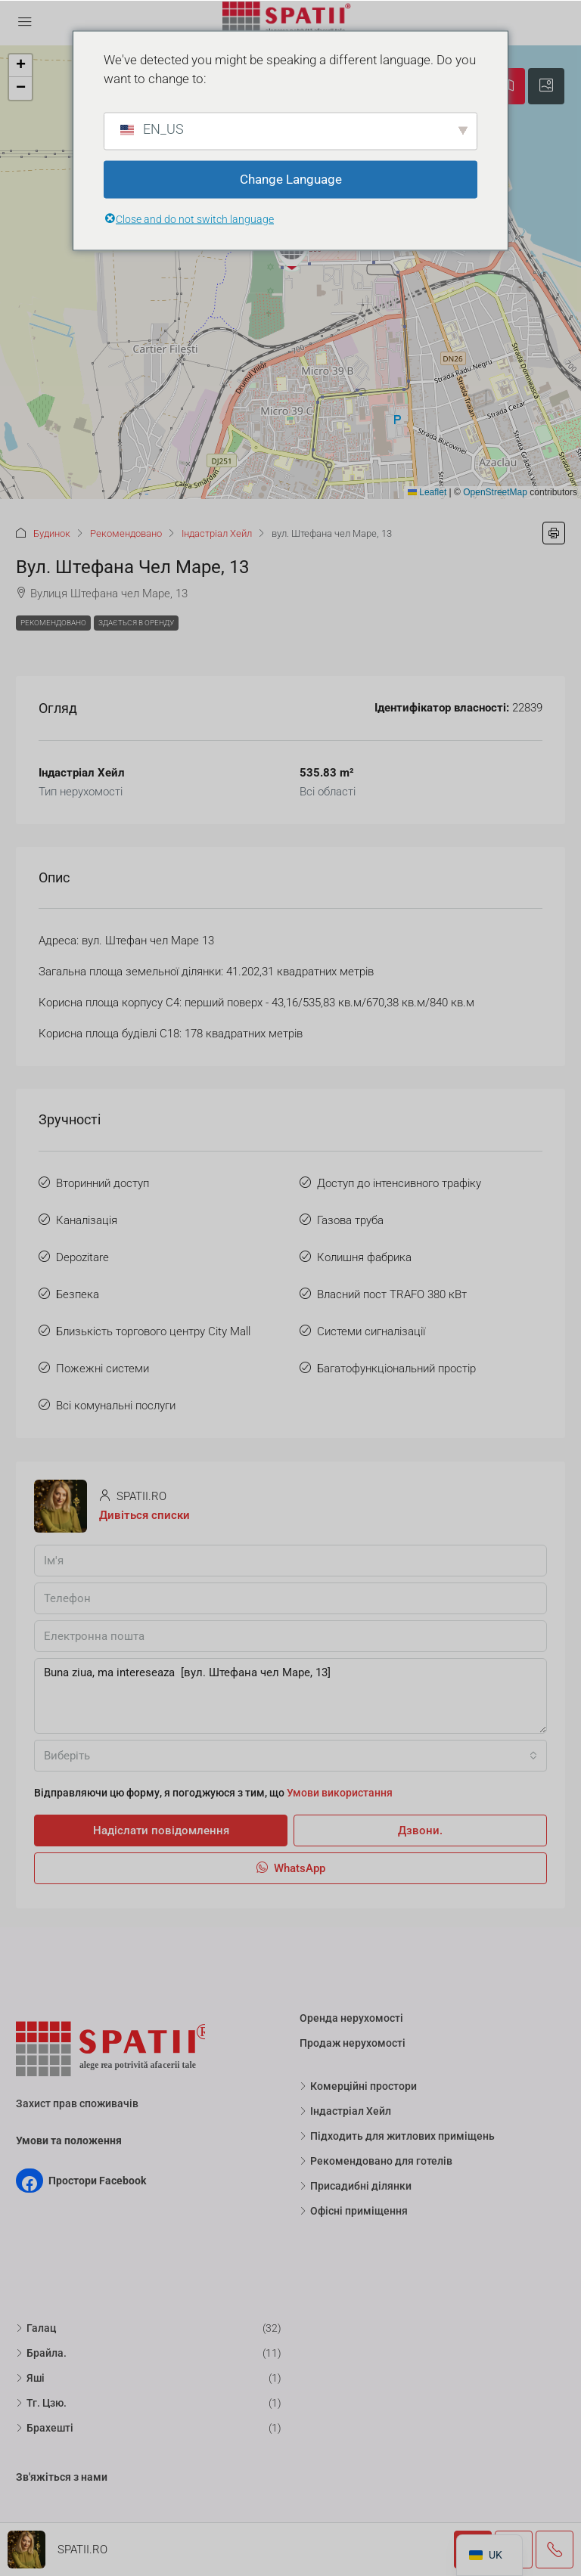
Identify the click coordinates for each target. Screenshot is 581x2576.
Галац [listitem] (36, 2328)
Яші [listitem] (30, 2378)
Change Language (291, 179)
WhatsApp (290, 1868)
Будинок (51, 533)
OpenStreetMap (495, 492)
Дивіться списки (144, 1515)
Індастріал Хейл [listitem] (345, 2111)
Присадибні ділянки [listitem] (356, 2186)
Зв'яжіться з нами (61, 2477)
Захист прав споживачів (77, 2103)
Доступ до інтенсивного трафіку (399, 1183)
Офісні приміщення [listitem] (354, 2211)
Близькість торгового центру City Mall (153, 1331)
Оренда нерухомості (351, 2018)
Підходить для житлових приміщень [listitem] (397, 2136)
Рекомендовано (126, 533)
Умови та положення (69, 2140)
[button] (292, 250)
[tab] (546, 86)
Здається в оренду (136, 622)
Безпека (77, 1294)
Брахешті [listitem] (44, 2428)
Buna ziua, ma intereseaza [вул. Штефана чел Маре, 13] (290, 1696)
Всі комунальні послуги (116, 1405)
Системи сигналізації (371, 1331)
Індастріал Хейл (217, 533)
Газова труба (350, 1220)
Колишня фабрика (364, 1257)
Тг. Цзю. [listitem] (41, 2403)
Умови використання (340, 1793)
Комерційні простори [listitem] (358, 2086)
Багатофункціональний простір (396, 1368)
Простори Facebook (97, 2181)
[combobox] (290, 1756)
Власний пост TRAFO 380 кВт (392, 1294)
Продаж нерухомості (352, 2043)
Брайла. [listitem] (41, 2353)
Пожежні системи (102, 1368)
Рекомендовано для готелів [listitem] (376, 2161)
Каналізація (86, 1220)
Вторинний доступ (102, 1183)
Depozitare (82, 1257)
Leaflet (427, 492)
